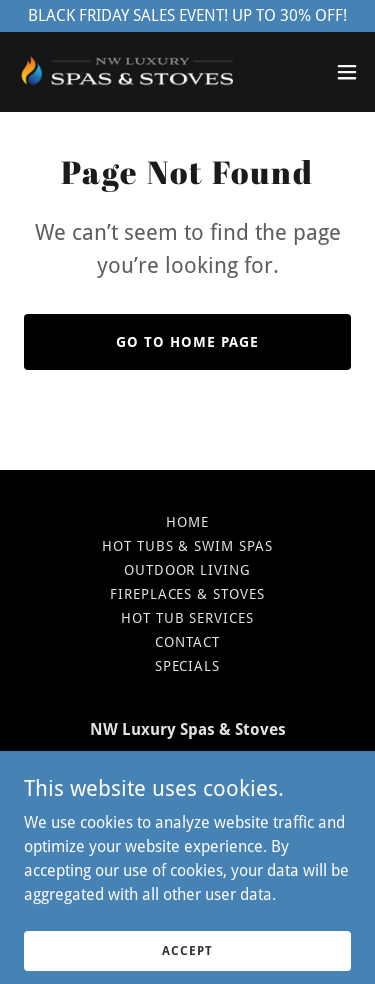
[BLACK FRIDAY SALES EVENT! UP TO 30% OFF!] (187, 16)
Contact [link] (187, 642)
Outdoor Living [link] (188, 570)
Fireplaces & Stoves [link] (188, 594)
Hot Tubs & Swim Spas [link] (188, 546)
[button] (347, 72)
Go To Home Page (187, 342)
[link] (128, 72)
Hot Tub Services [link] (188, 618)
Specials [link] (188, 666)
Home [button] (187, 522)
